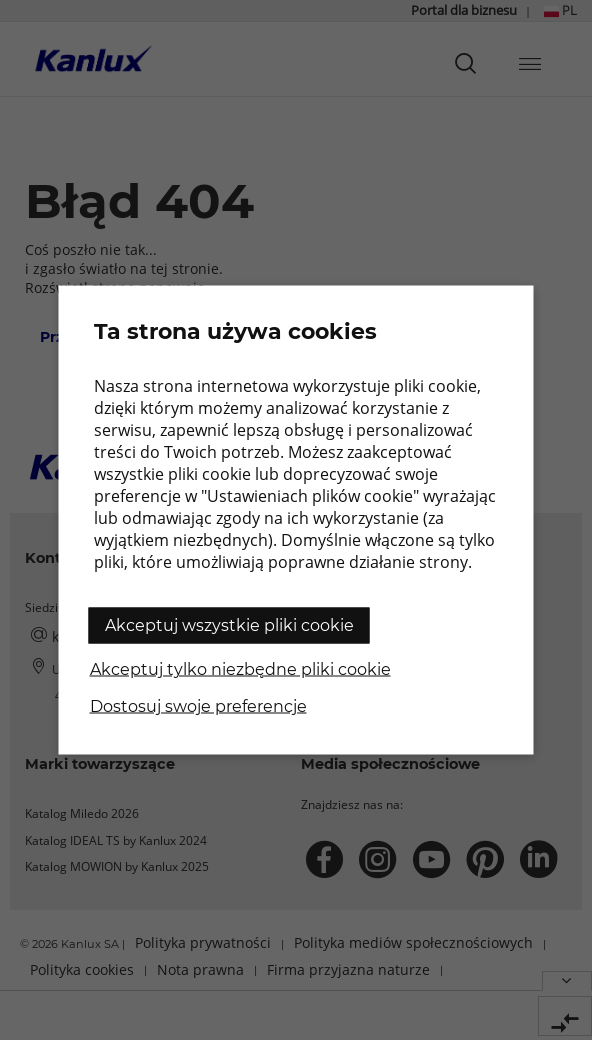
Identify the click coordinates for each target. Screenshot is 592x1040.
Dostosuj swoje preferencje (198, 706)
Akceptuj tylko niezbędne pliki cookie (240, 669)
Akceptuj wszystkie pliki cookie (229, 625)
